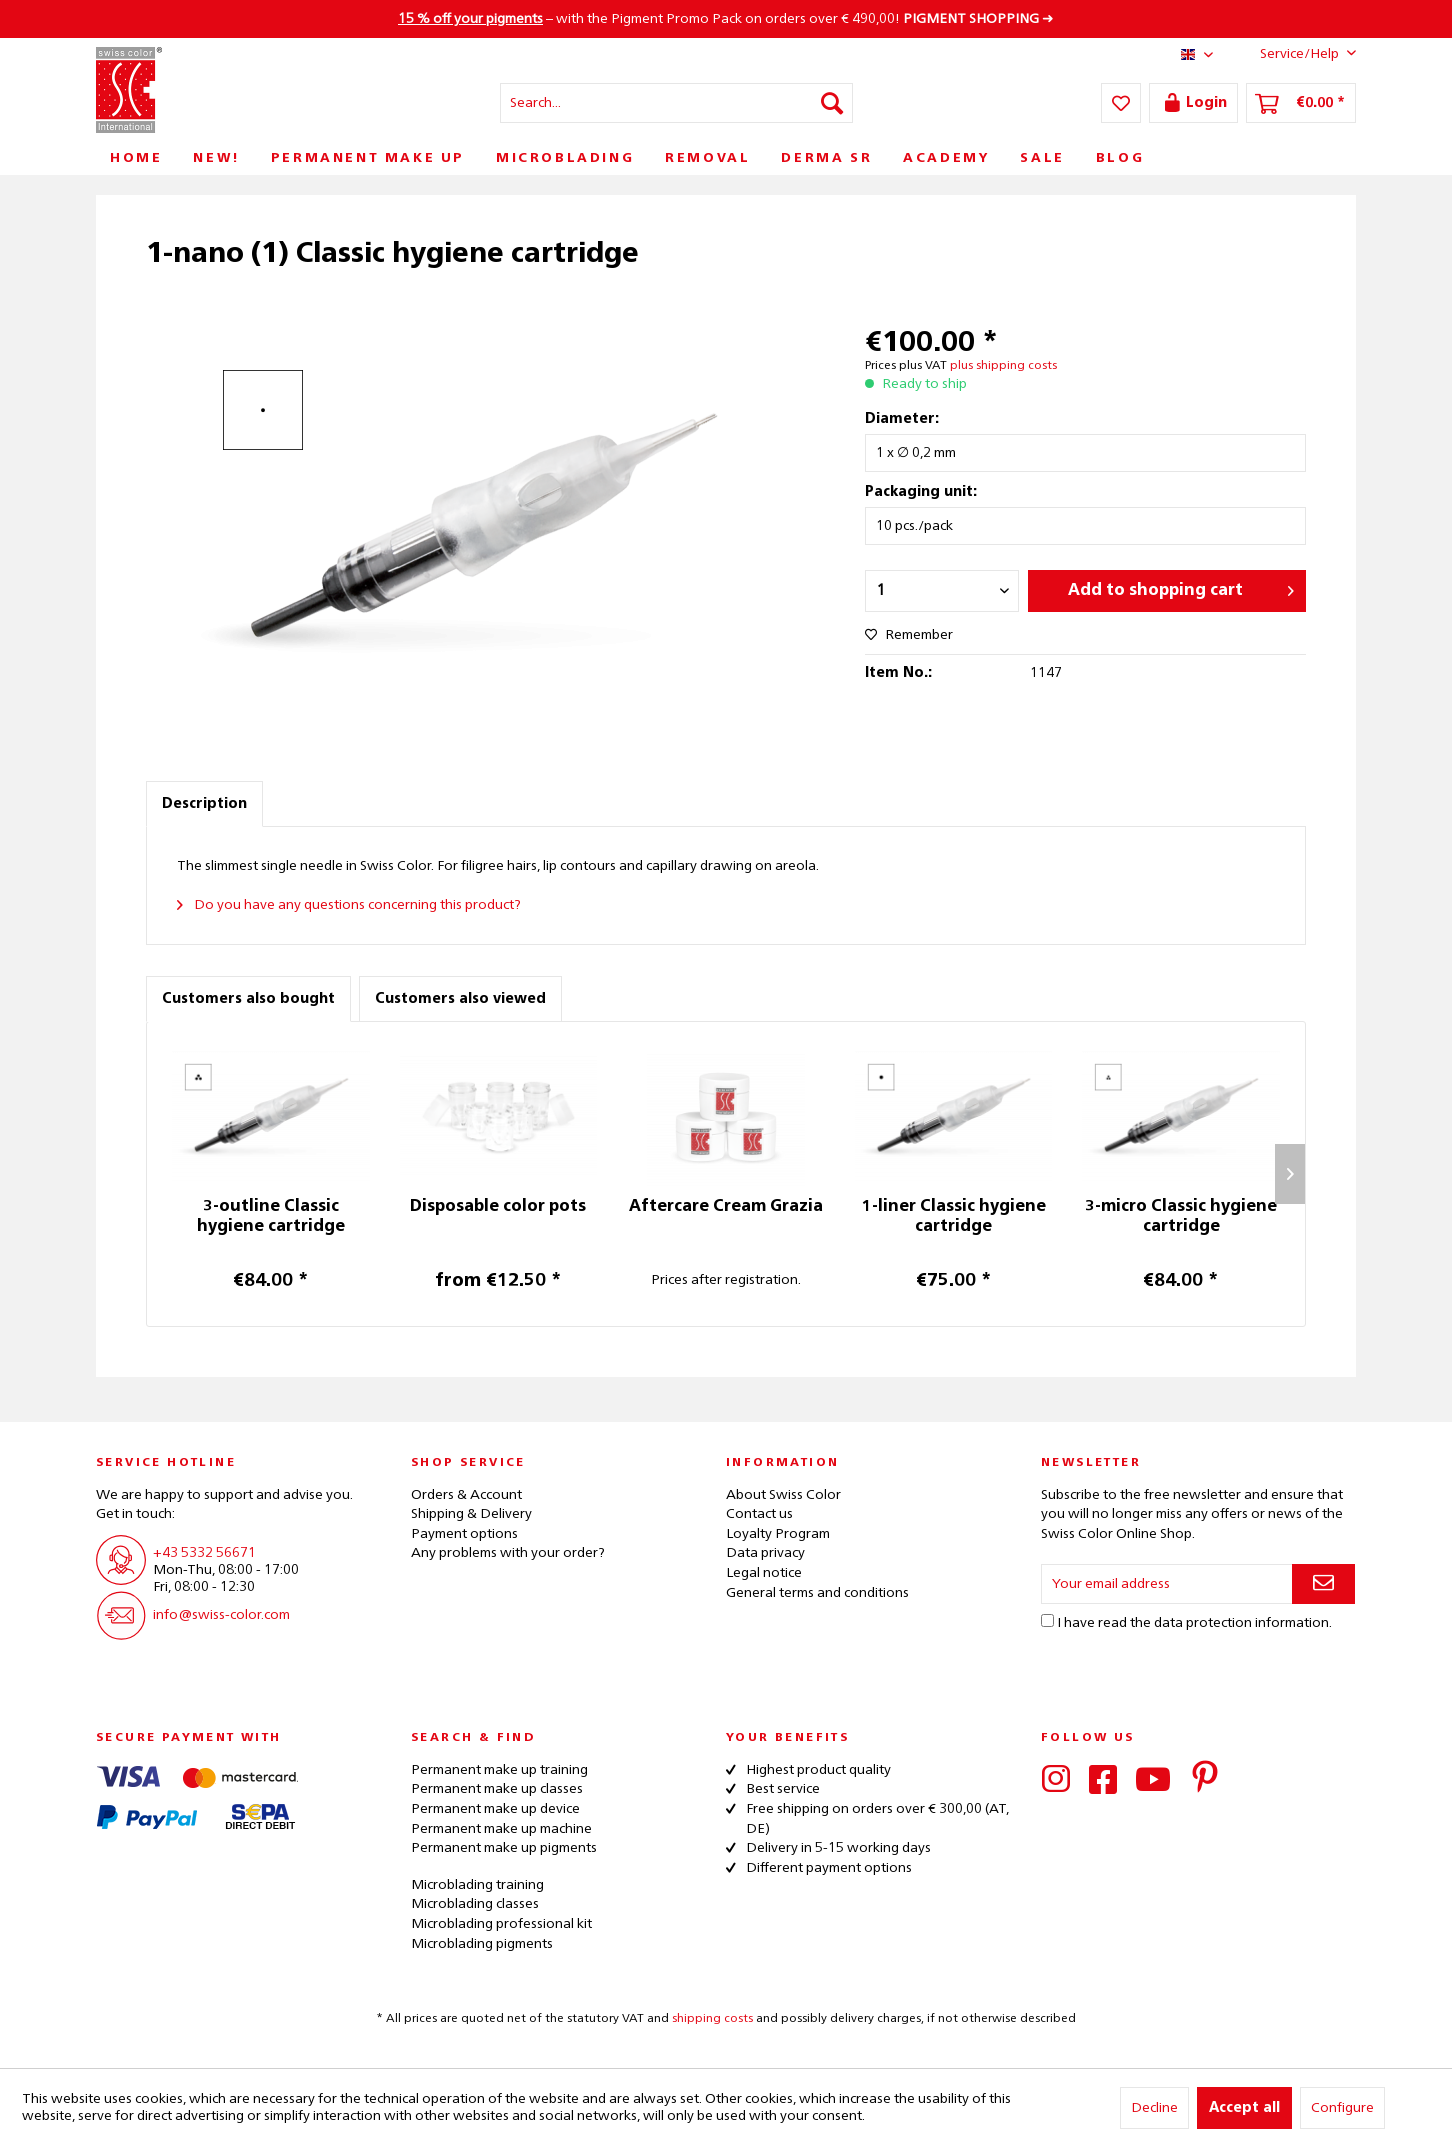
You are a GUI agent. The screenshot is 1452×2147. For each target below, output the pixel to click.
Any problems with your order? (508, 1553)
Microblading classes (475, 1904)
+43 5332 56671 (204, 1553)
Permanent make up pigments (504, 1848)
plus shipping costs (1003, 366)
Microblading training (477, 1885)
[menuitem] (676, 103)
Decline (1154, 2108)
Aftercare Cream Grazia (726, 1207)
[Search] (832, 103)
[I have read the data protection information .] (1047, 1620)
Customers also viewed (460, 999)
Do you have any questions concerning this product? (349, 905)
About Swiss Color (783, 1495)
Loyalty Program (778, 1534)
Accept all (1244, 2108)
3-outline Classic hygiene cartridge (271, 1217)
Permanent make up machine (501, 1829)
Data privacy (765, 1553)
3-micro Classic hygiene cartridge (1181, 1217)
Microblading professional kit (501, 1924)
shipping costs (712, 2019)
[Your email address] (1167, 1584)
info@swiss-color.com (221, 1615)
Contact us (759, 1514)
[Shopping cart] (1301, 103)
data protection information (1241, 1623)
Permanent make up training (499, 1770)
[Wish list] (1121, 103)
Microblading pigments (482, 1944)
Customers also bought (248, 999)
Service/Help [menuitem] (1292, 53)
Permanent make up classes (497, 1789)
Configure (1342, 2108)
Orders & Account (466, 1495)
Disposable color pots (498, 1207)
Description (204, 804)
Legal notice (764, 1573)
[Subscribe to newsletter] (1323, 1584)
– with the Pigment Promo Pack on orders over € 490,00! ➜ (726, 19)
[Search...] (676, 103)
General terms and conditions (817, 1593)
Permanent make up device (495, 1809)
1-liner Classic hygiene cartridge (954, 1217)
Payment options (464, 1534)
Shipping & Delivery (471, 1514)
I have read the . (1194, 1623)
